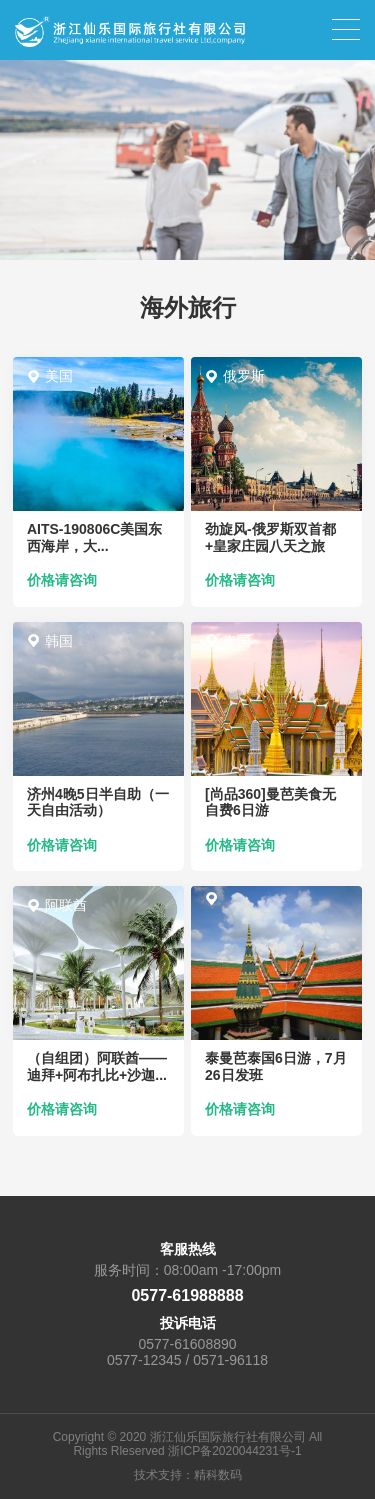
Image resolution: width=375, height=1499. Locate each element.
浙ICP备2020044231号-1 (234, 1451)
